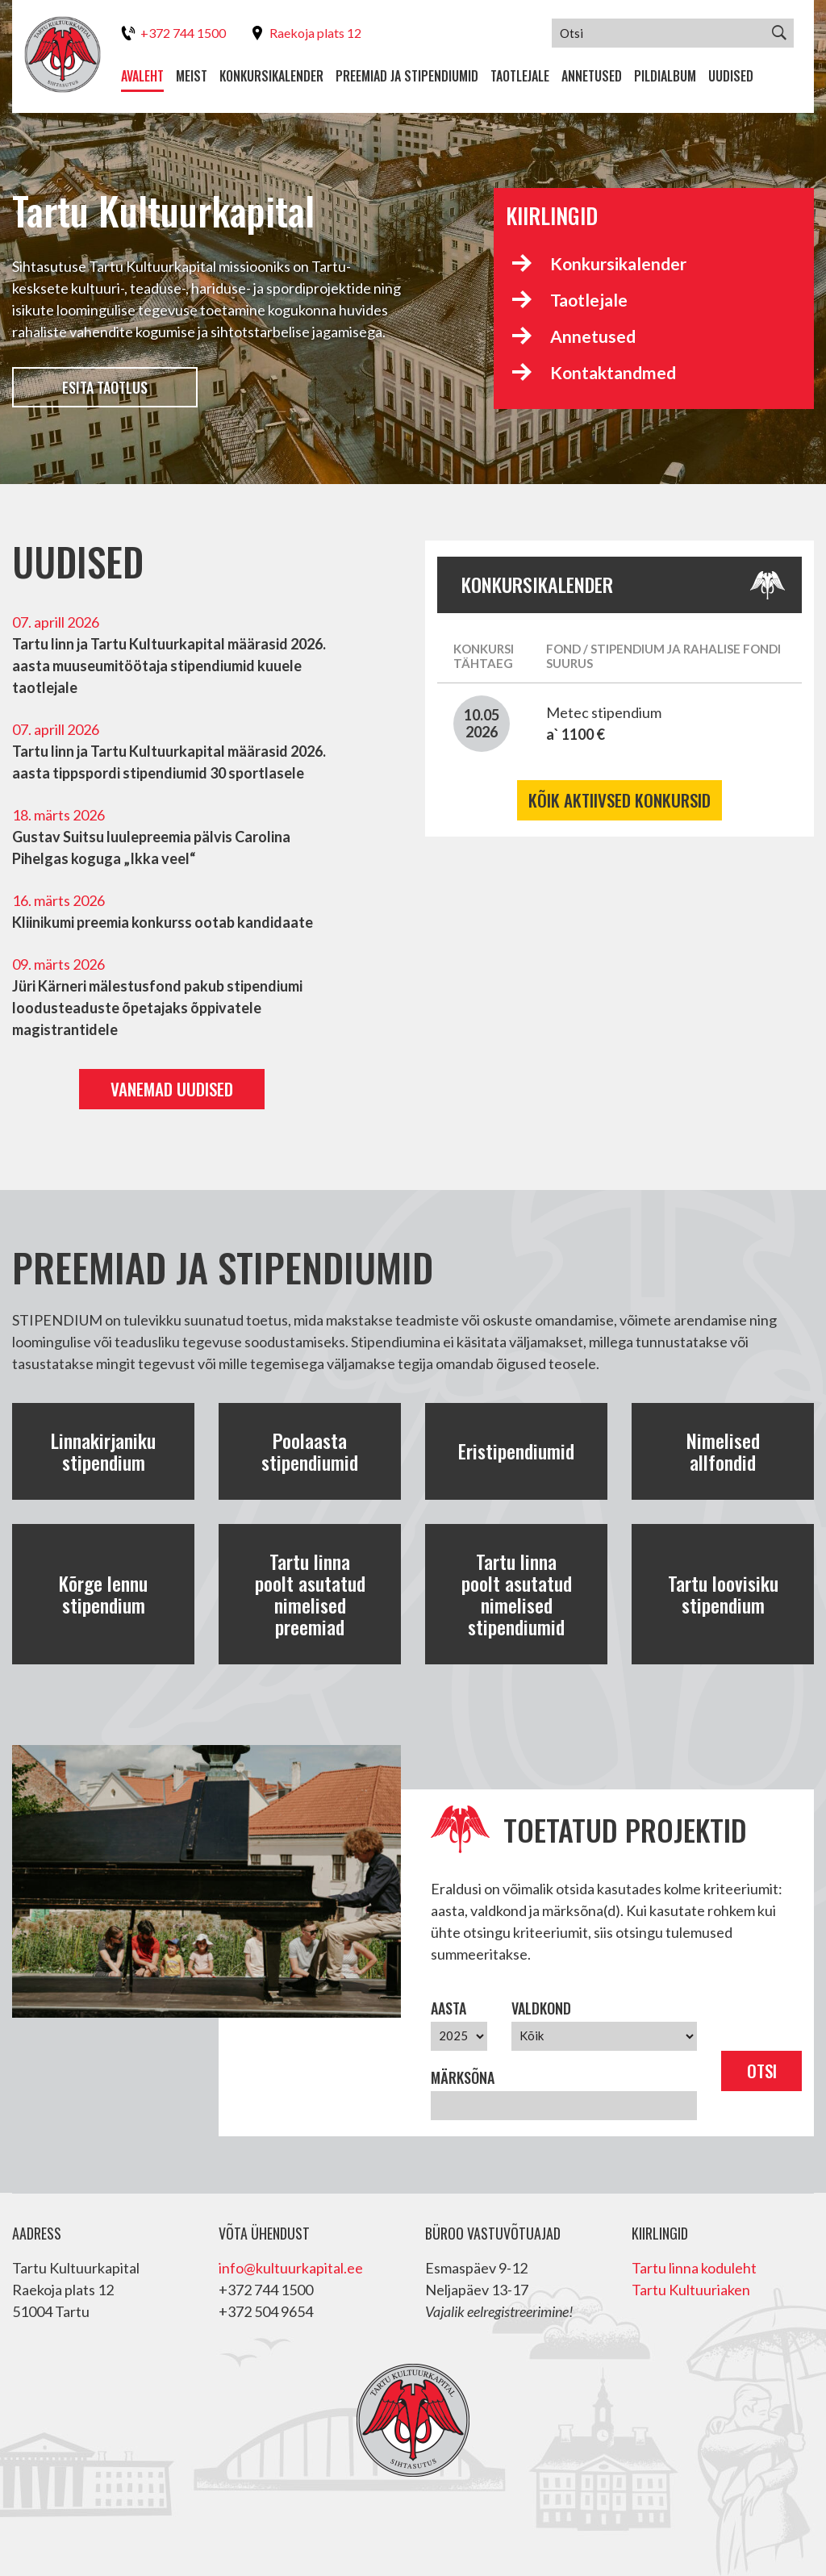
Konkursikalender (271, 76)
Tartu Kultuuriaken (691, 2289)
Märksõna (462, 2077)
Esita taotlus (105, 387)
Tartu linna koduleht (694, 2268)
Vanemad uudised (172, 1088)
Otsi (762, 2070)
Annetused (591, 76)
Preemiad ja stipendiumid (407, 76)
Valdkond (541, 2008)
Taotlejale (519, 76)
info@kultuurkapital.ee (291, 2268)
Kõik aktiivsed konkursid (619, 799)
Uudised (730, 76)
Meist (191, 76)
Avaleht (142, 76)
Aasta (448, 2008)
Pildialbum (665, 76)
